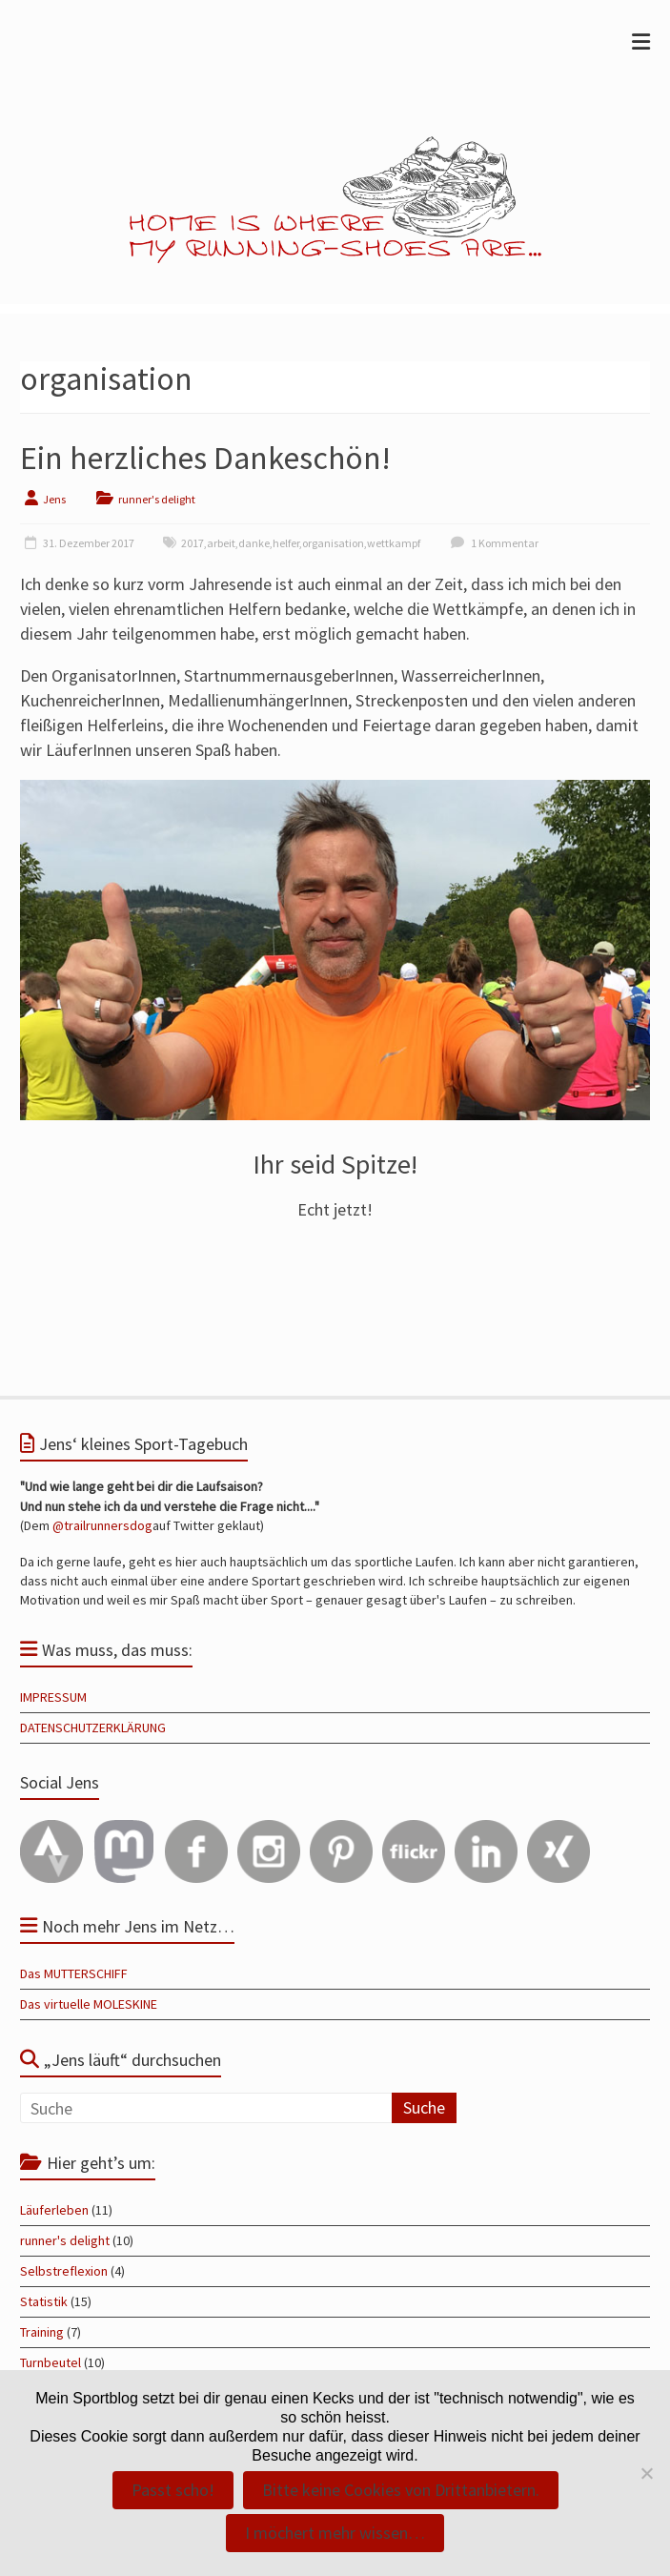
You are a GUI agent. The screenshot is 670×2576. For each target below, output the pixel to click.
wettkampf (393, 543)
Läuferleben (54, 2209)
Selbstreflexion (64, 2271)
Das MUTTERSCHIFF (74, 1973)
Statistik (44, 2301)
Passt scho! (173, 2490)
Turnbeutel (50, 2362)
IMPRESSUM (53, 1697)
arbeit (221, 543)
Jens (54, 499)
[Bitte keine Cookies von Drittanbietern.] (646, 2473)
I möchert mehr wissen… (335, 2533)
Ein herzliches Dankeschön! (205, 458)
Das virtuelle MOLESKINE (88, 2004)
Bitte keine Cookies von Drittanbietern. (400, 2490)
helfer (286, 543)
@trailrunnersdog (102, 1525)
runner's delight (156, 499)
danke (254, 543)
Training (42, 2332)
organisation (333, 543)
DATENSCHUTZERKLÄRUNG (93, 1727)
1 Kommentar (492, 543)
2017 (192, 543)
